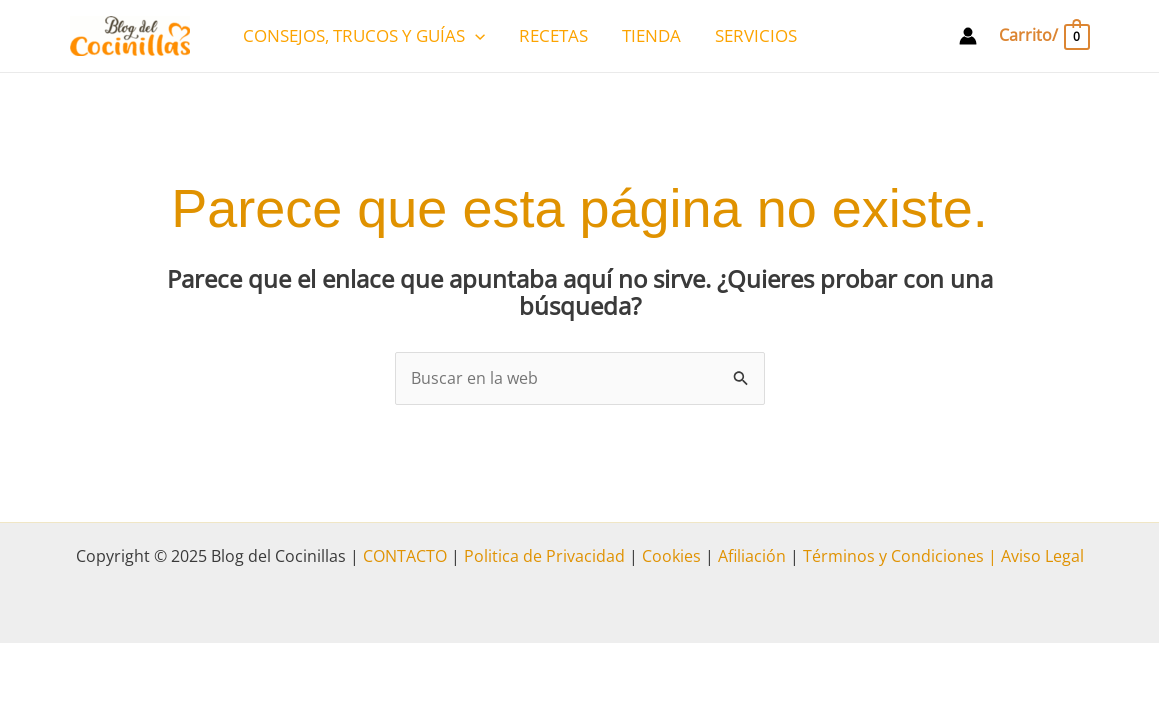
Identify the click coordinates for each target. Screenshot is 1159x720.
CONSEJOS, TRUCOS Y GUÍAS (364, 36)
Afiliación (752, 556)
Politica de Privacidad (544, 556)
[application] (475, 36)
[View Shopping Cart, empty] (1043, 35)
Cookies (671, 556)
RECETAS (553, 35)
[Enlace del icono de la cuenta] (968, 36)
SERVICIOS (756, 35)
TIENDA (651, 35)
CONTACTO (405, 556)
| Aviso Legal (1034, 556)
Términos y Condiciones (891, 556)
